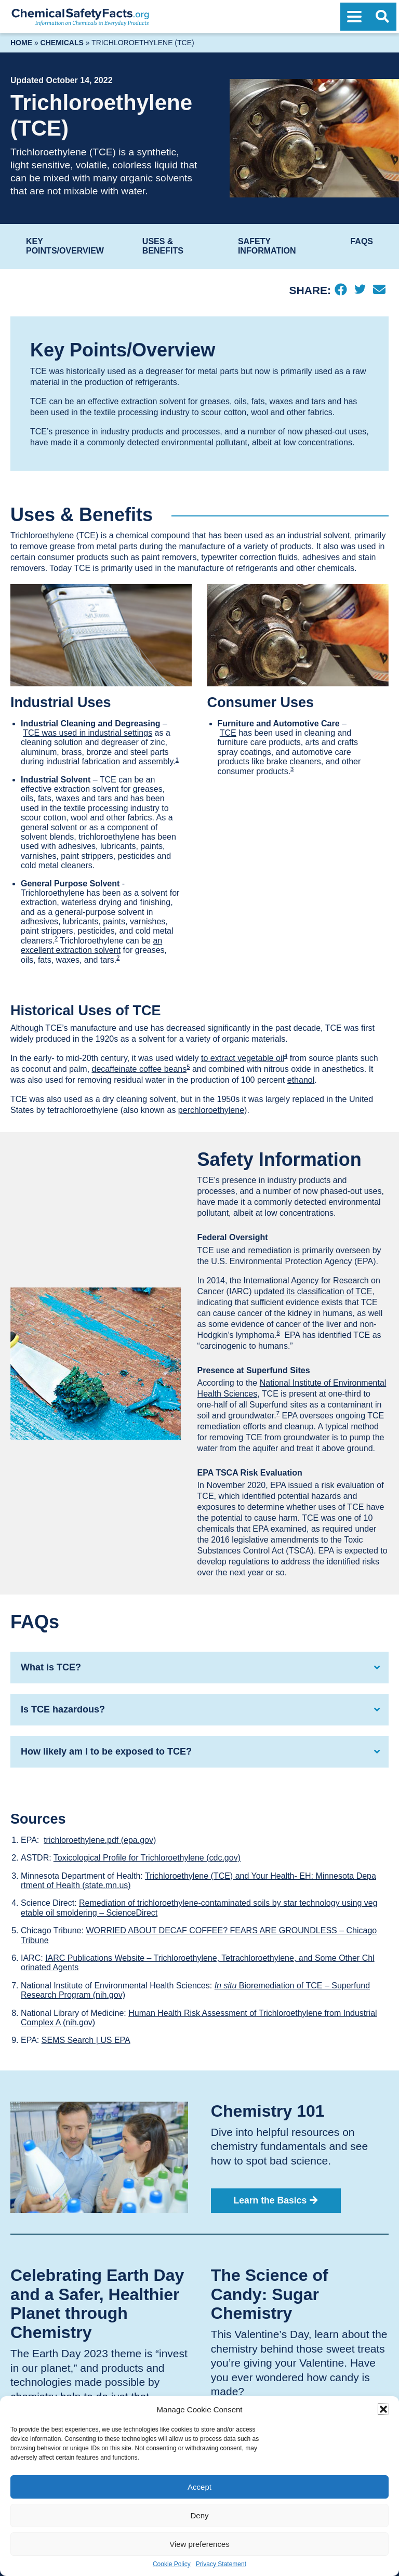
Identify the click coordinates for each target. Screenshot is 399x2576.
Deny (199, 2515)
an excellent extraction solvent (91, 945)
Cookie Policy (172, 2564)
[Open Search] (382, 17)
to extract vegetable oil (242, 1058)
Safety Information (267, 246)
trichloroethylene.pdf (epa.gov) (100, 1840)
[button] (383, 2409)
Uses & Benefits (162, 246)
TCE (228, 732)
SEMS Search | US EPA (86, 2040)
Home (21, 42)
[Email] (379, 291)
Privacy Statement (221, 2564)
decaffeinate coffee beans (139, 1069)
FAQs (361, 241)
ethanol (301, 1079)
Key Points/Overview (65, 246)
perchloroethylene (211, 1110)
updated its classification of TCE (313, 1291)
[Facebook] (340, 291)
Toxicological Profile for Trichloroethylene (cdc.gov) (147, 1857)
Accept (199, 2486)
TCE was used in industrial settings (87, 732)
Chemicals (62, 42)
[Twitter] (359, 291)
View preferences (199, 2544)
